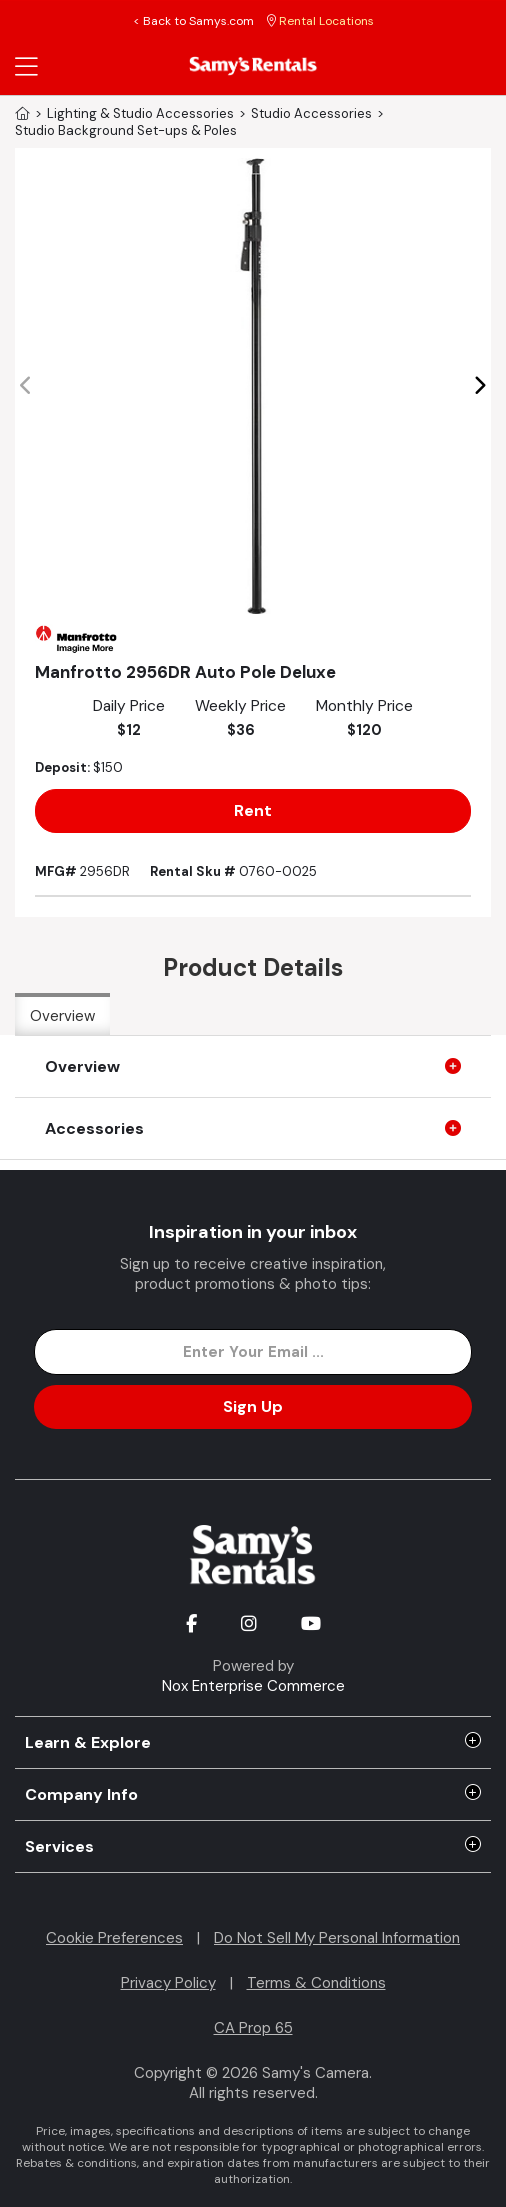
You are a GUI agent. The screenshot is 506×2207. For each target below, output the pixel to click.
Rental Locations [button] (320, 21)
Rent (253, 810)
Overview (62, 1016)
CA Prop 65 (253, 2028)
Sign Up (253, 1406)
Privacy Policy (168, 1983)
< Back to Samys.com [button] (193, 21)
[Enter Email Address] (253, 1352)
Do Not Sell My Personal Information (337, 1938)
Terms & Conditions (316, 1983)
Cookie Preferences (114, 1938)
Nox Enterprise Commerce (253, 1686)
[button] (479, 386)
